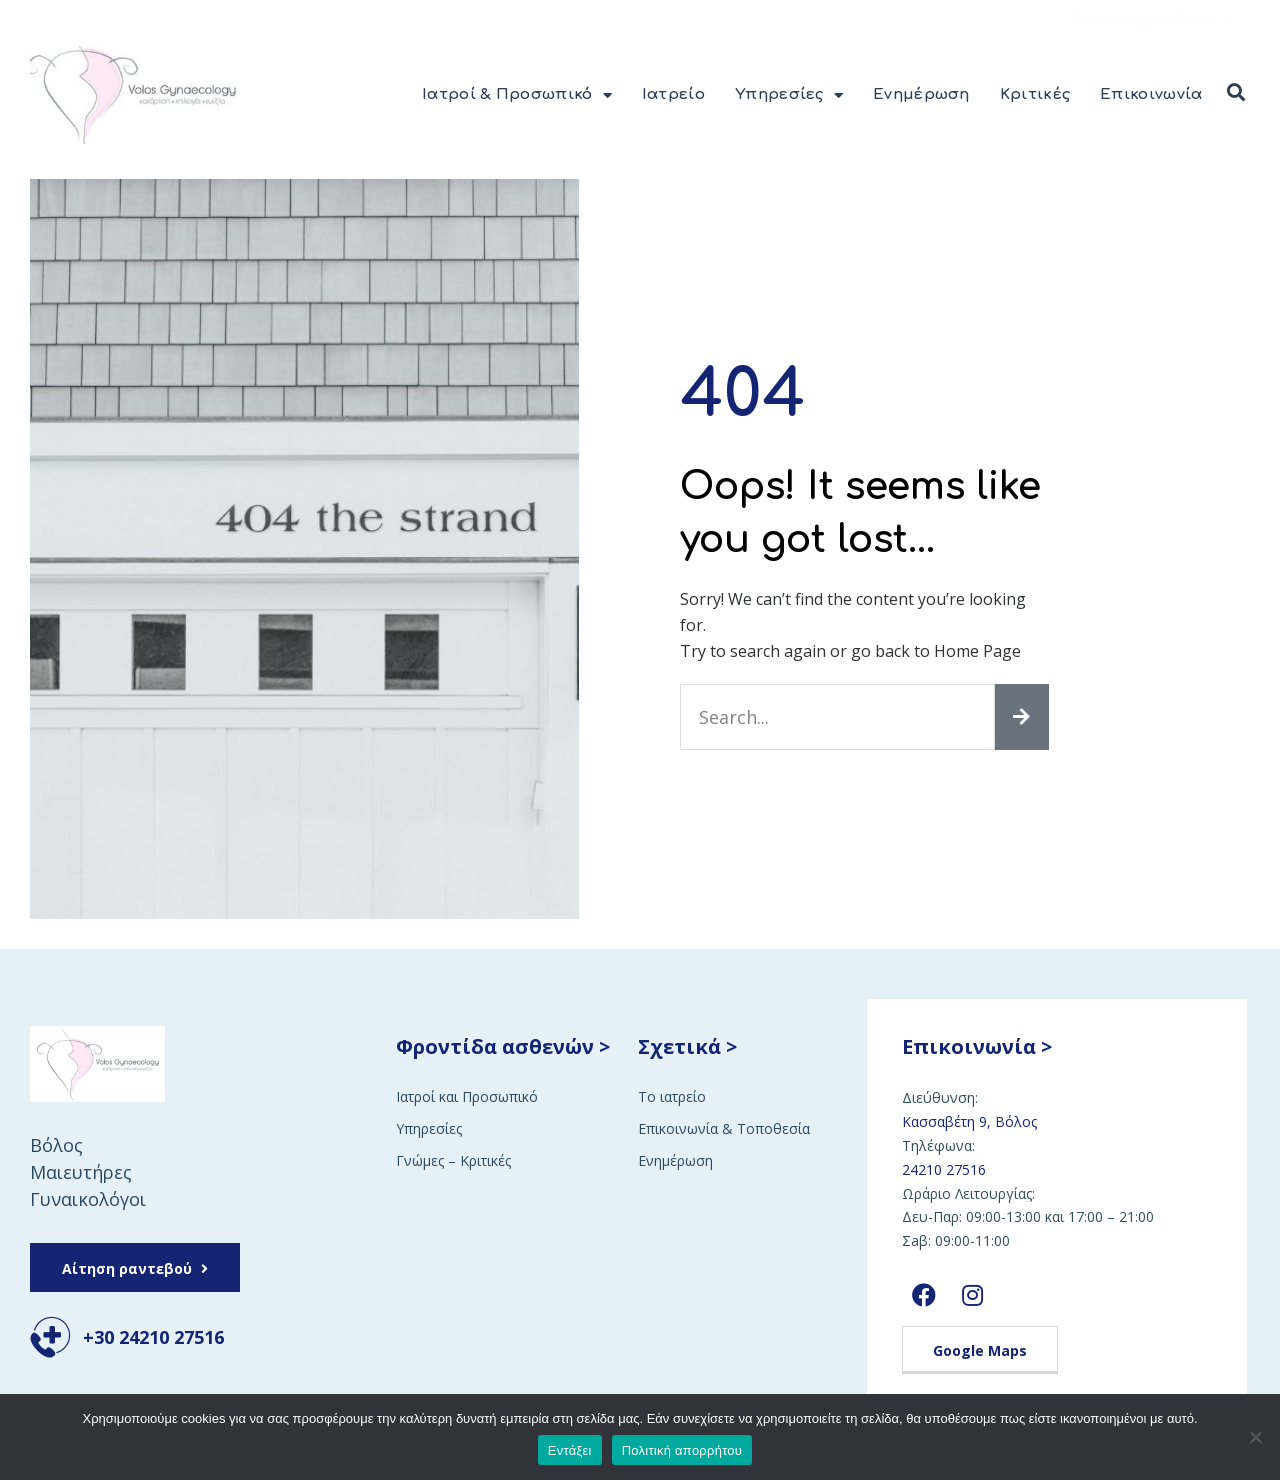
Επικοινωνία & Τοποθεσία (724, 1128)
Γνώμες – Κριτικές (453, 1160)
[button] (1236, 93)
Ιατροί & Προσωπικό (517, 95)
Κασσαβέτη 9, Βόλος (969, 1121)
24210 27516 (944, 1169)
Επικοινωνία (1151, 94)
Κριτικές (1035, 94)
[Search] (1022, 717)
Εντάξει (570, 1450)
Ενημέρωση (921, 94)
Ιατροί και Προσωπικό (467, 1096)
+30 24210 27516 (153, 1337)
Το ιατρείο (672, 1096)
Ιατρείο (673, 94)
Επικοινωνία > (977, 1046)
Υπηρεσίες (789, 95)
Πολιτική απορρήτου (682, 1450)
